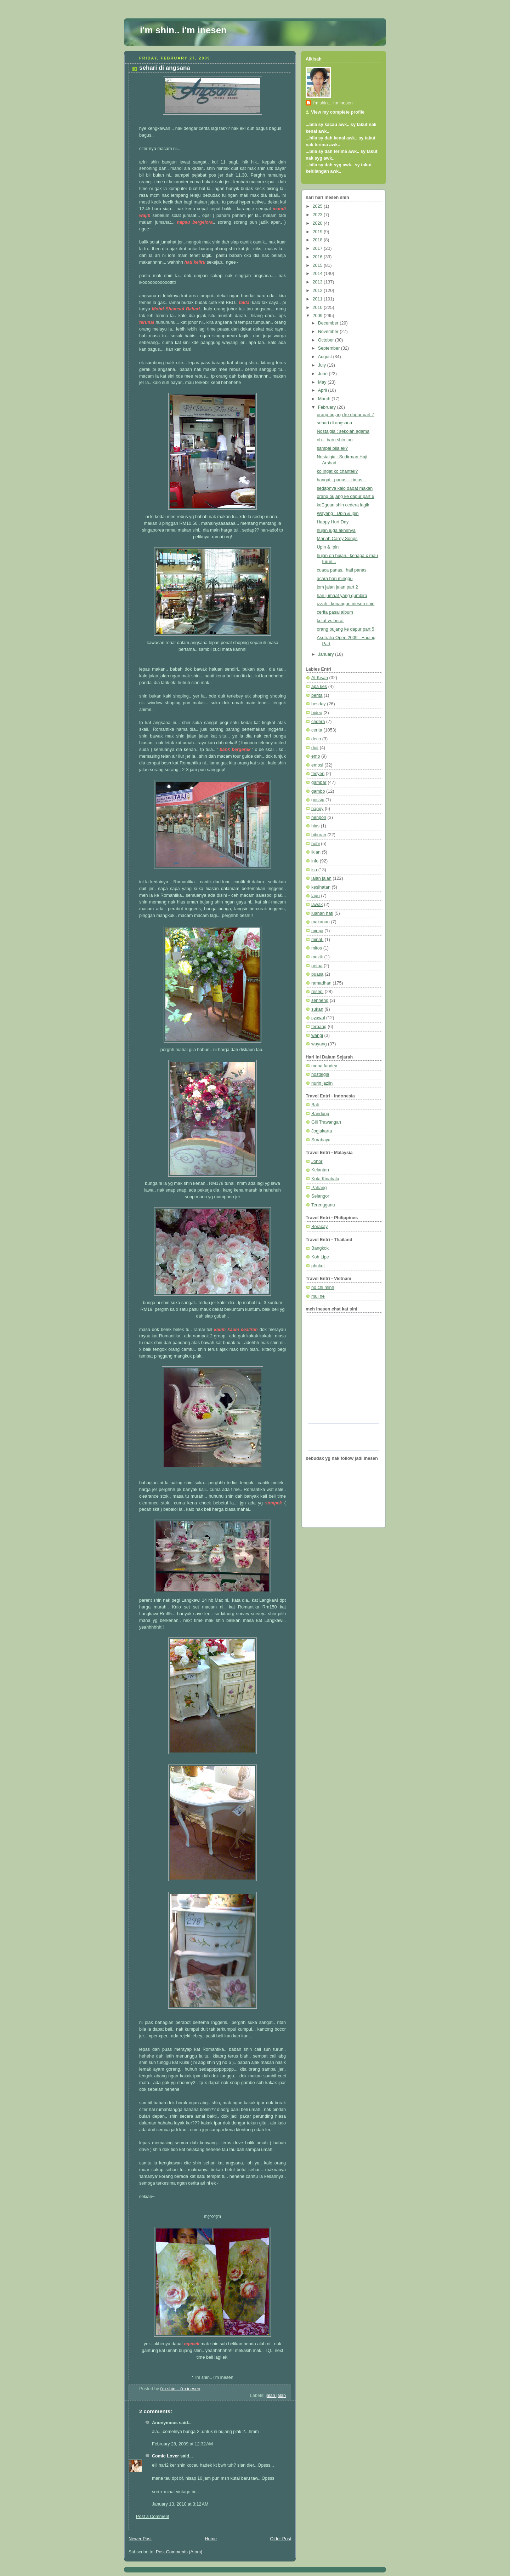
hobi (315, 843)
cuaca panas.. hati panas (342, 570)
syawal (318, 1017)
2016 (318, 256)
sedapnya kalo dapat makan (345, 488)
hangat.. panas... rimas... (341, 479)
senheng (319, 1000)
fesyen (317, 773)
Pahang (319, 1187)
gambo (318, 791)
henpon (318, 817)
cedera (318, 721)
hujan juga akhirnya (336, 530)
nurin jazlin (322, 1083)
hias (315, 826)
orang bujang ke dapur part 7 (345, 414)
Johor (317, 1161)
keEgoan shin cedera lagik (343, 505)
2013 (318, 282)
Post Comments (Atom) (179, 2551)
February (327, 407)
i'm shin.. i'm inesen (183, 30)
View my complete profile (337, 112)
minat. (317, 939)
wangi (317, 1035)
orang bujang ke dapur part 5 (345, 629)
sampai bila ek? (332, 448)
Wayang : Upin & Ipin (338, 513)
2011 (318, 299)
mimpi (317, 930)
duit (314, 747)
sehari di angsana (334, 422)
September (329, 348)
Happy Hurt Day (333, 522)
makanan (320, 921)
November (329, 331)
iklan (316, 852)
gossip (317, 799)
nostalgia (320, 1074)
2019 (318, 231)
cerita (316, 730)
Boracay (319, 1226)
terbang (319, 1026)
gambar (319, 782)
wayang (319, 1044)
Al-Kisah (319, 677)
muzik (317, 956)
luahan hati (322, 913)
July (322, 365)
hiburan (318, 834)
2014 (318, 273)
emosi (317, 765)
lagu (315, 895)
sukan (317, 1009)
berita (317, 695)
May (323, 382)
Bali (315, 1104)
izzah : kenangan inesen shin (346, 603)
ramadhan (321, 983)
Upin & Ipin (328, 547)
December (329, 323)
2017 (318, 248)
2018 (318, 239)
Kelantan (320, 1169)
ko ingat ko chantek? (337, 471)
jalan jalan (276, 2395)
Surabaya (320, 1139)
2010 (318, 307)
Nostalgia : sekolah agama (343, 431)
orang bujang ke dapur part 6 (345, 496)
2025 (318, 206)
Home (211, 2538)
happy (317, 808)
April (323, 390)
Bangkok (320, 1248)
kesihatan (320, 887)
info (314, 861)
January (326, 654)
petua (317, 965)
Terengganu (323, 1205)
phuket (318, 1265)
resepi (317, 991)
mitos (316, 948)
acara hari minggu (335, 578)
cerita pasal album (335, 612)
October (326, 340)
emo (315, 756)
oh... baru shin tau (335, 439)
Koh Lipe (320, 1257)
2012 (318, 290)
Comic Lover (165, 2456)
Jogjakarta (321, 1131)
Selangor (320, 1196)
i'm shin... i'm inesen (333, 103)
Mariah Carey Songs (337, 538)
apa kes (319, 686)
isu (314, 869)
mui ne (318, 1296)
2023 (318, 214)
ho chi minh (322, 1287)
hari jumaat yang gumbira (342, 595)
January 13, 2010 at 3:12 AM (180, 2504)
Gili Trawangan (326, 1122)
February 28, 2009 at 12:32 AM (182, 2444)
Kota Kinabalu (325, 1178)
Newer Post (140, 2538)
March (325, 398)
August (325, 356)
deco (316, 738)
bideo (316, 712)
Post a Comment (152, 2516)
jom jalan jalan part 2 (337, 587)
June (323, 373)
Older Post (280, 2538)
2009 (318, 315)
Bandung (320, 1113)
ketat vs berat (330, 620)
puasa (317, 974)
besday (318, 703)
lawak (317, 904)
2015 (318, 265)
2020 (318, 223)
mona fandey (324, 1065)
